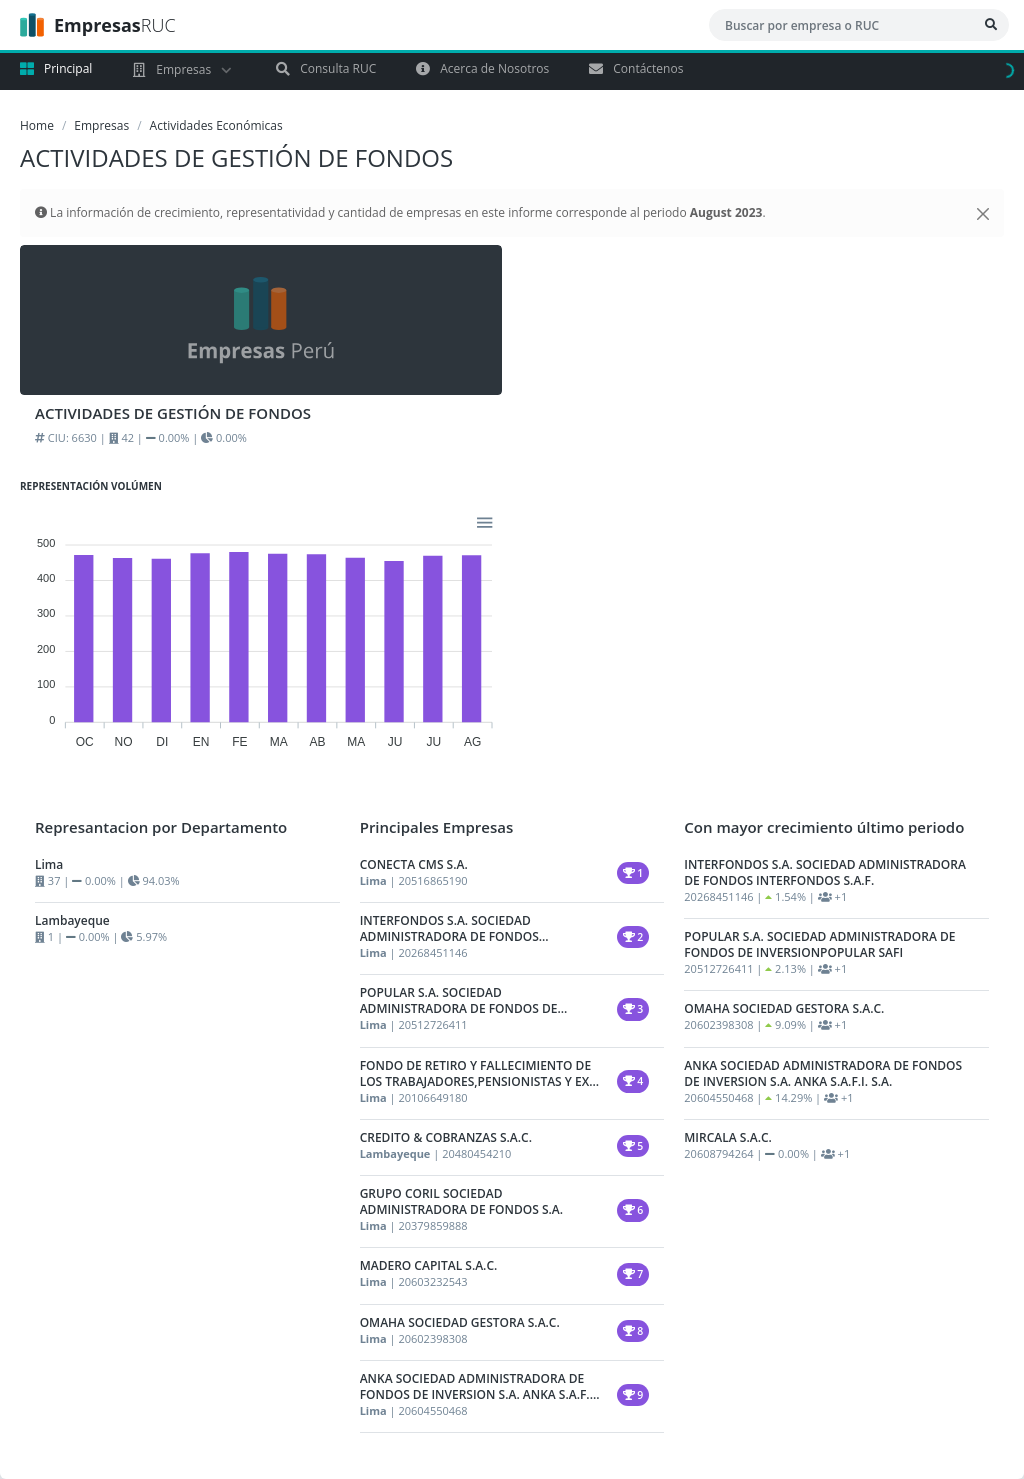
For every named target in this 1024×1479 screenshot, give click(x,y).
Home (37, 125)
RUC (98, 25)
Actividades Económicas (216, 125)
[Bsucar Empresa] (991, 25)
